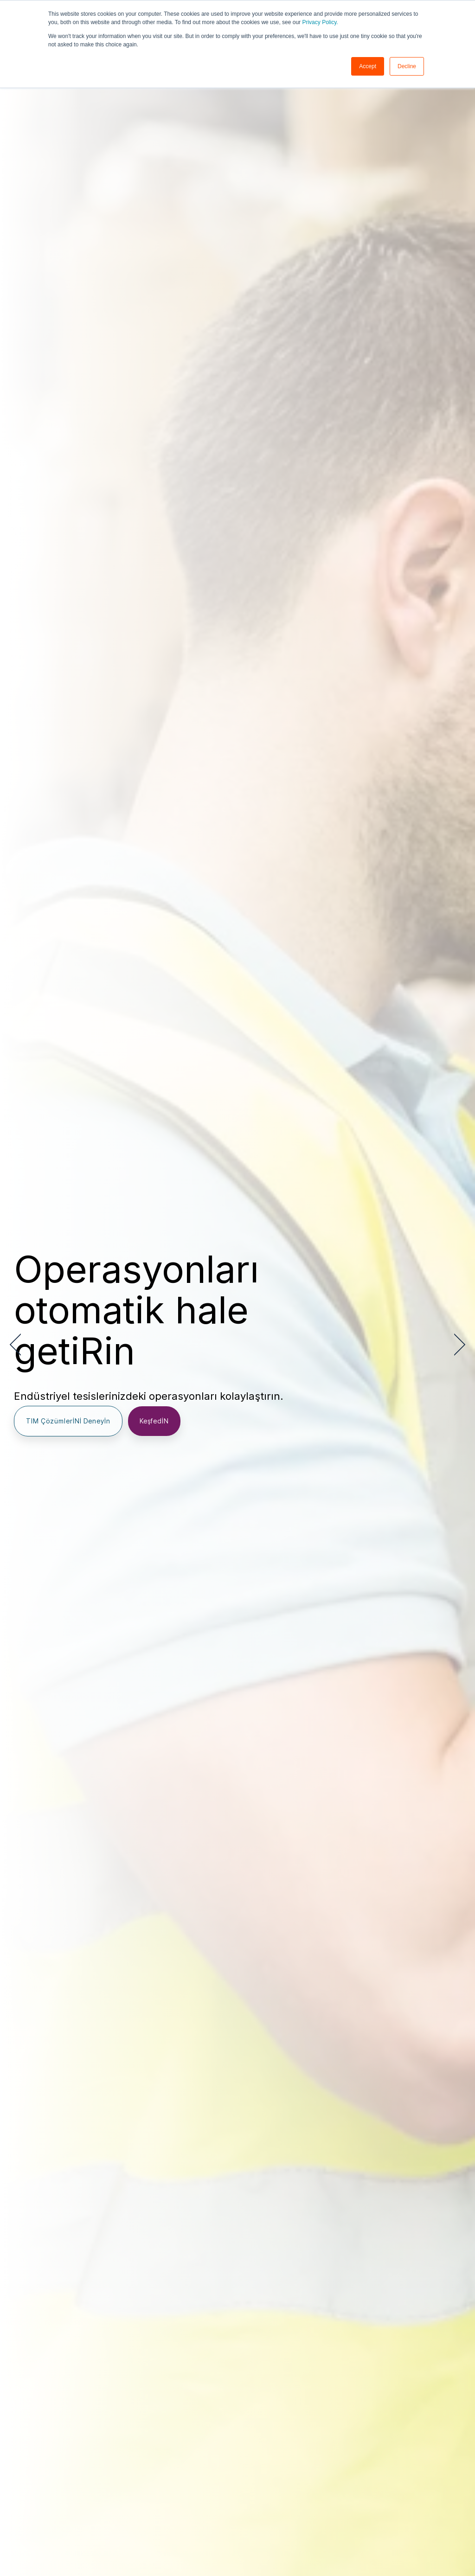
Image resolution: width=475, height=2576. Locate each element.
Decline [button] (407, 66)
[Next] (456, 1344)
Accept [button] (367, 66)
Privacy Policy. (320, 22)
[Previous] (18, 1344)
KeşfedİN (154, 1421)
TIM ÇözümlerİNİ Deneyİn (68, 1421)
